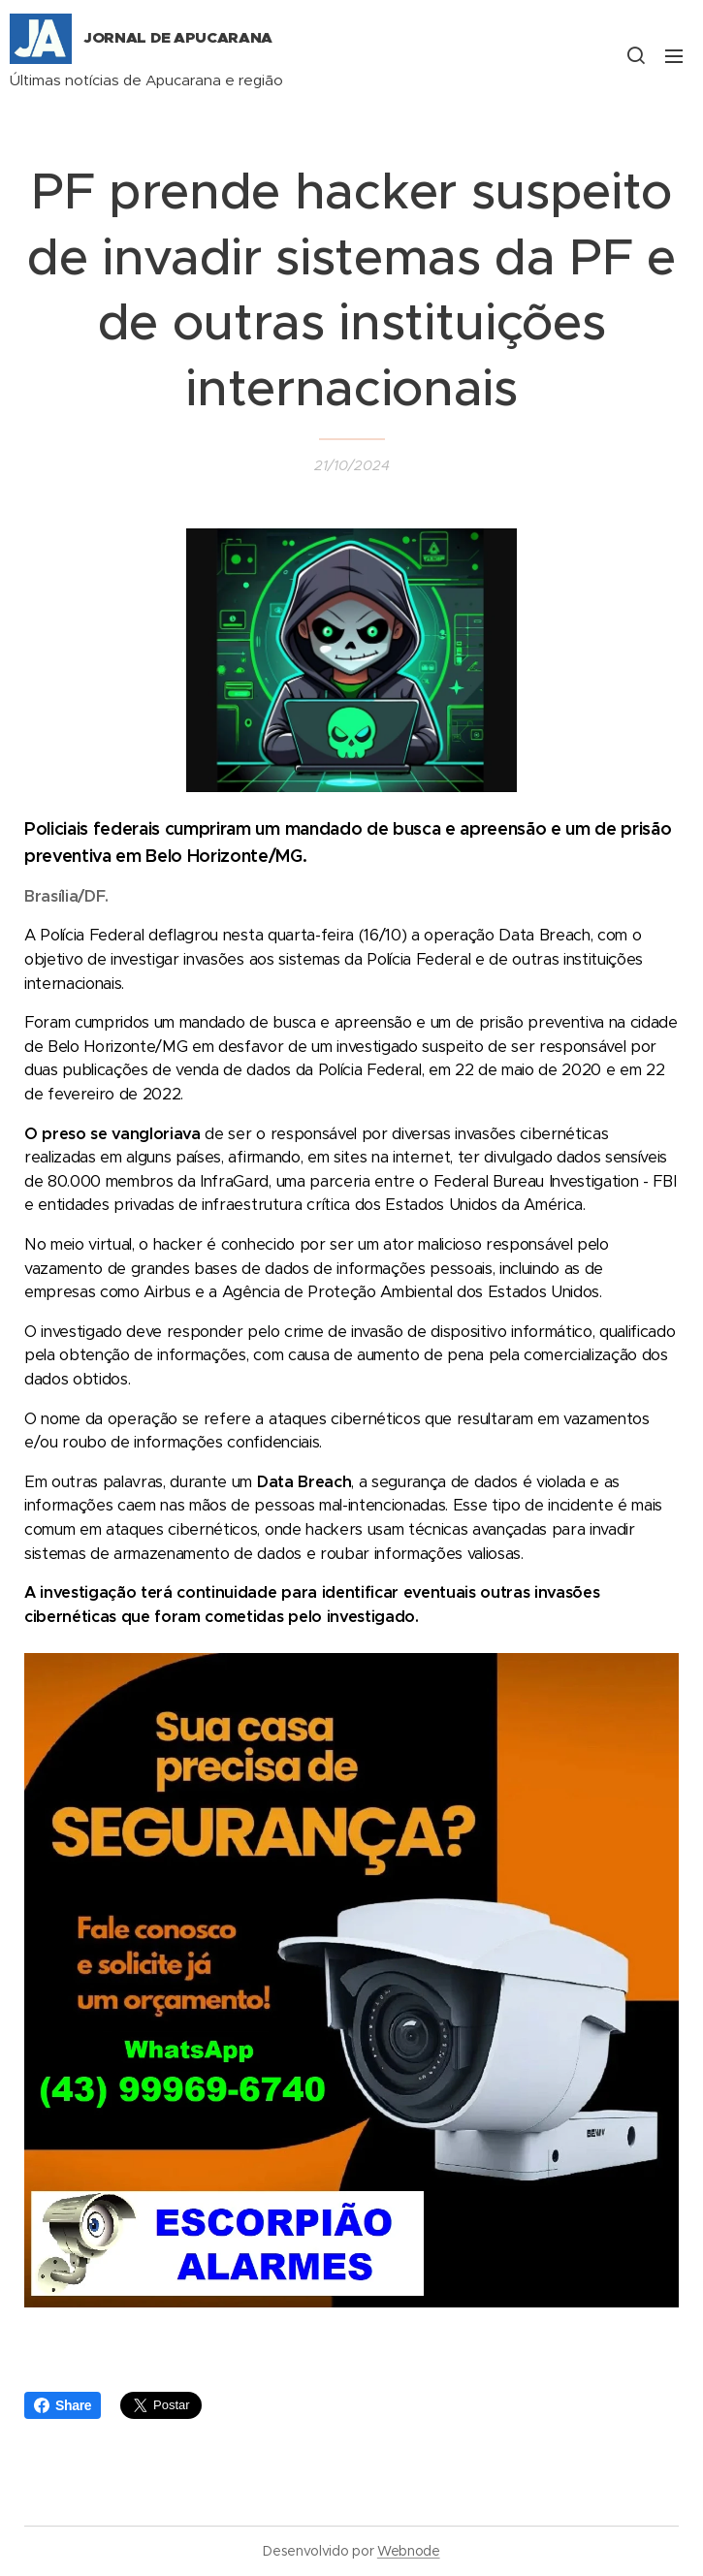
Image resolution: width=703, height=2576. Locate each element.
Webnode (408, 2551)
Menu (674, 56)
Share (62, 2405)
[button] (635, 55)
